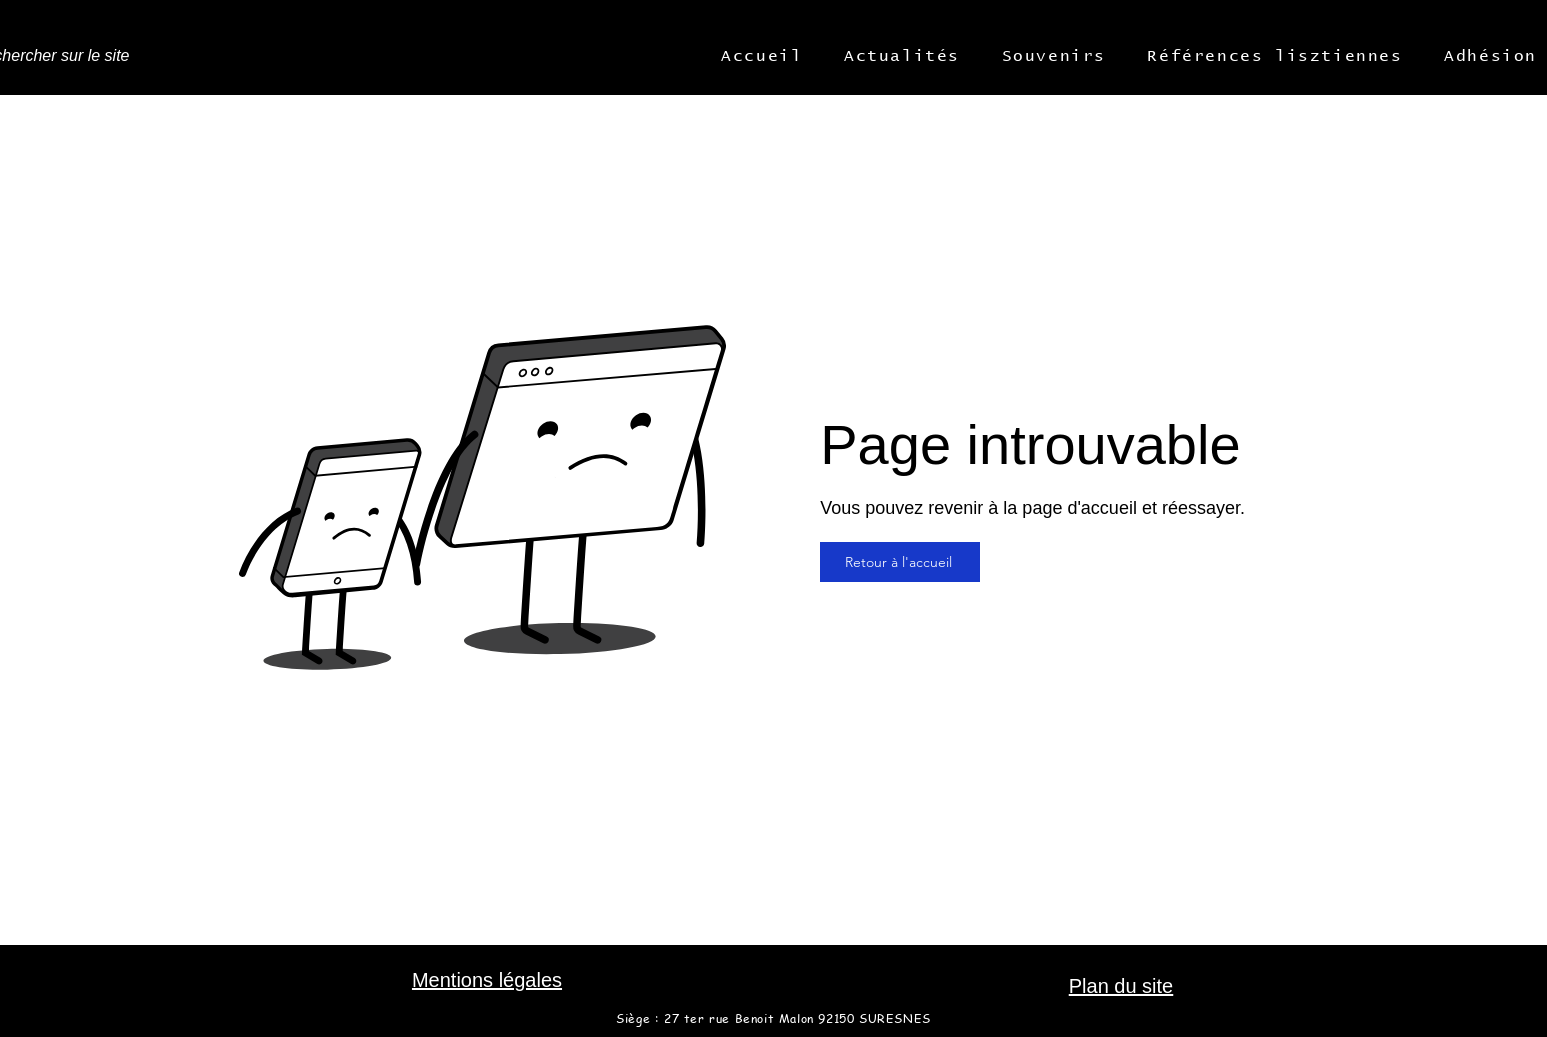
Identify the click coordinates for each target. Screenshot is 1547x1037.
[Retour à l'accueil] (900, 562)
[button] (762, 56)
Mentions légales (487, 980)
